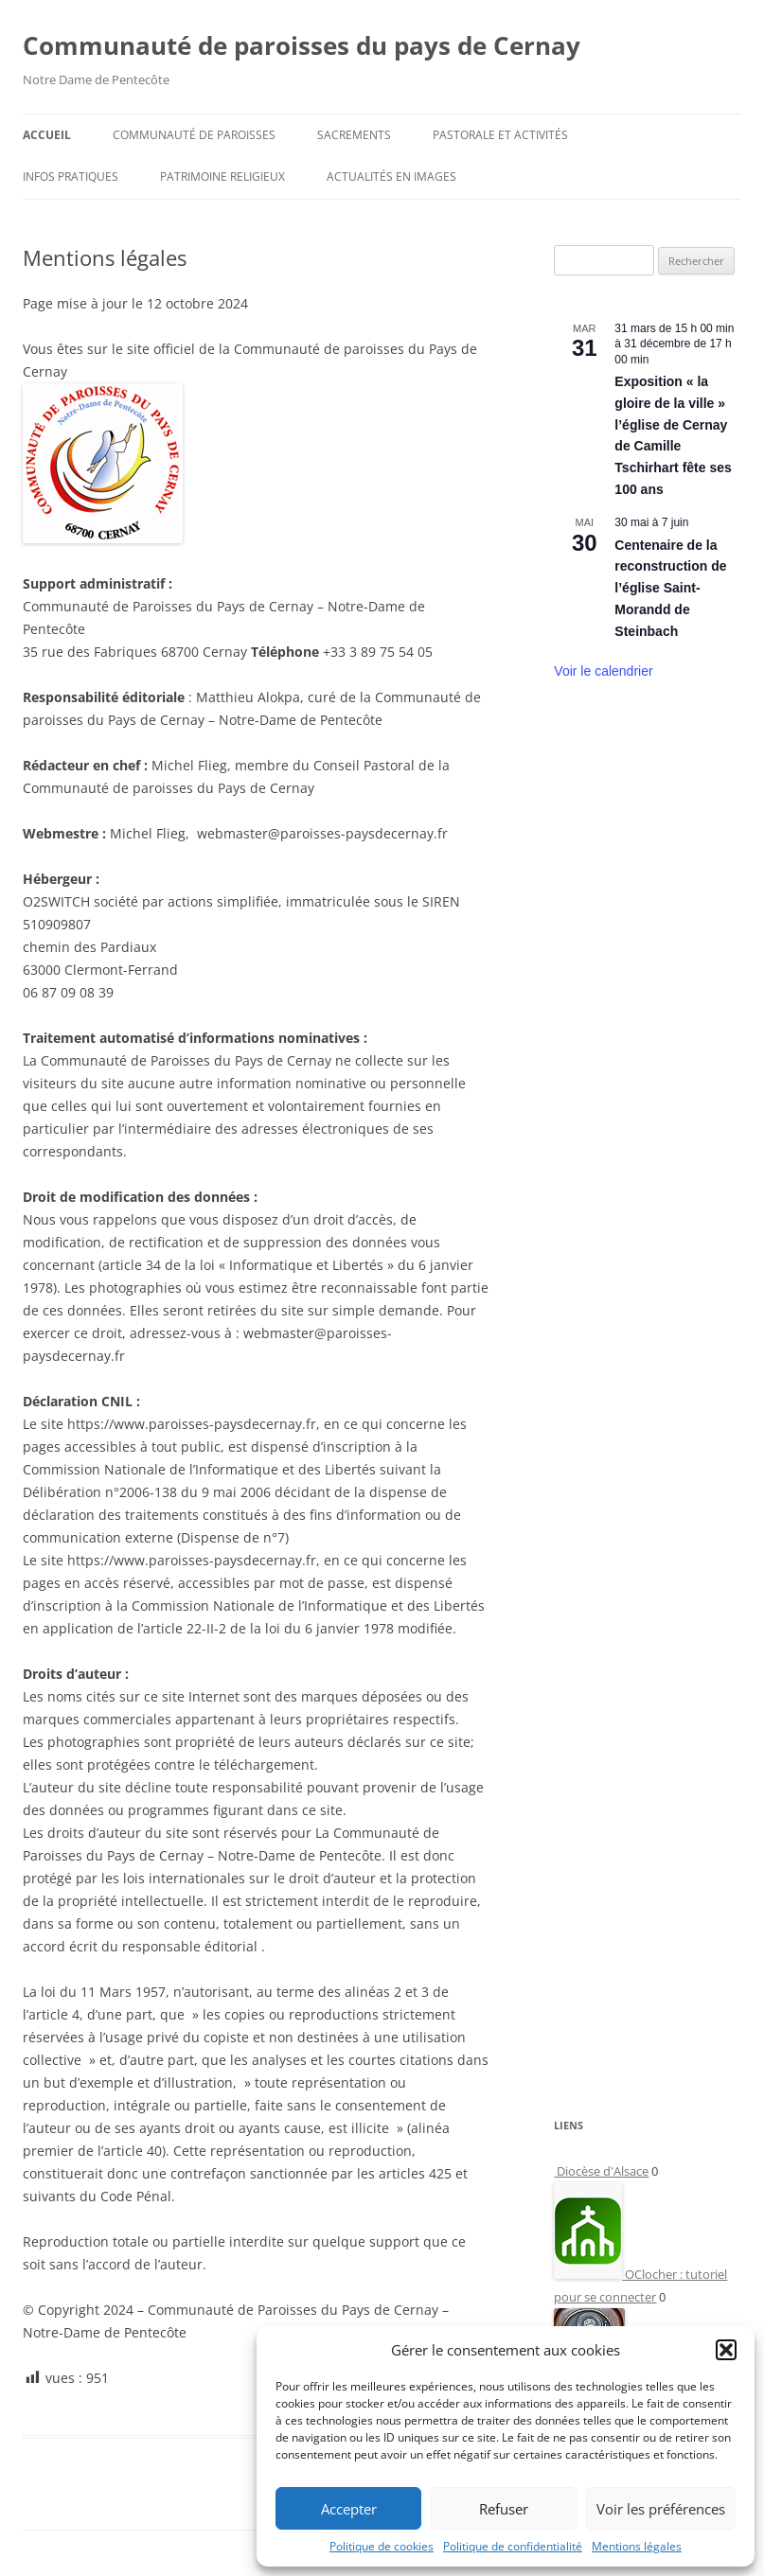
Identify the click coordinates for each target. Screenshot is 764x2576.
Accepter (349, 2508)
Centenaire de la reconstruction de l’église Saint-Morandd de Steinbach (670, 588)
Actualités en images (391, 176)
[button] (726, 2349)
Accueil (47, 135)
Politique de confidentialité (512, 2546)
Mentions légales (637, 2546)
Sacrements (354, 135)
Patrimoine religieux (222, 176)
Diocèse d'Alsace (601, 2170)
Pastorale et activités (500, 135)
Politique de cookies (381, 2546)
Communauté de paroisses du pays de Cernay (301, 45)
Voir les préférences (660, 2508)
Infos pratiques (70, 176)
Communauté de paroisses (194, 135)
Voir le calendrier (603, 671)
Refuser (503, 2508)
